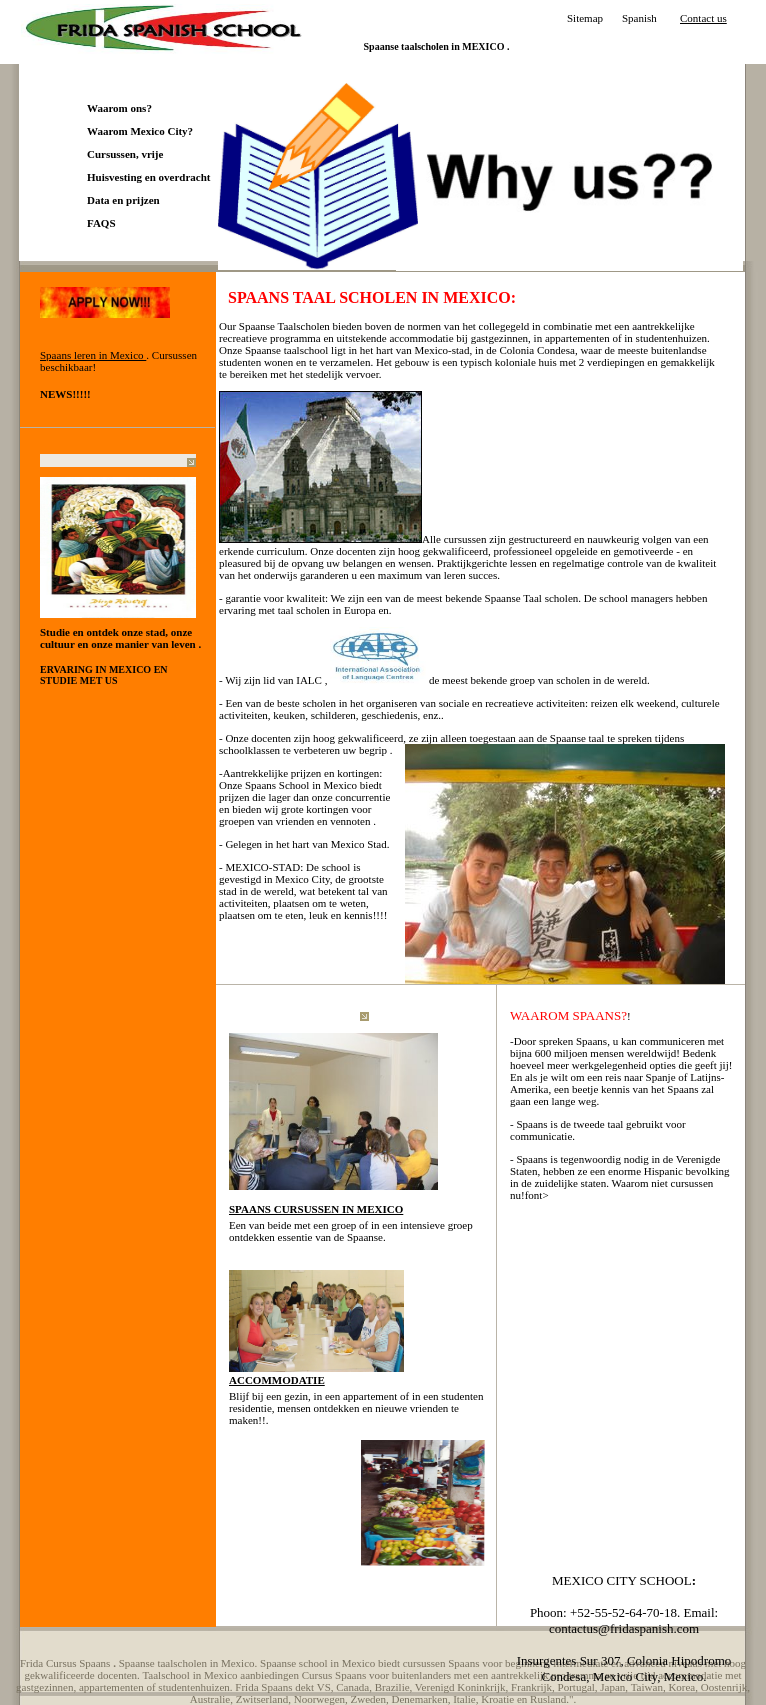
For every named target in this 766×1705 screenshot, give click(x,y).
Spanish (639, 18)
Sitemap (585, 18)
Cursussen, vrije (125, 154)
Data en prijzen (123, 200)
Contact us (703, 18)
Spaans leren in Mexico (93, 355)
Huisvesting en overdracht (148, 177)
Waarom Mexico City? (140, 131)
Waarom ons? (119, 108)
